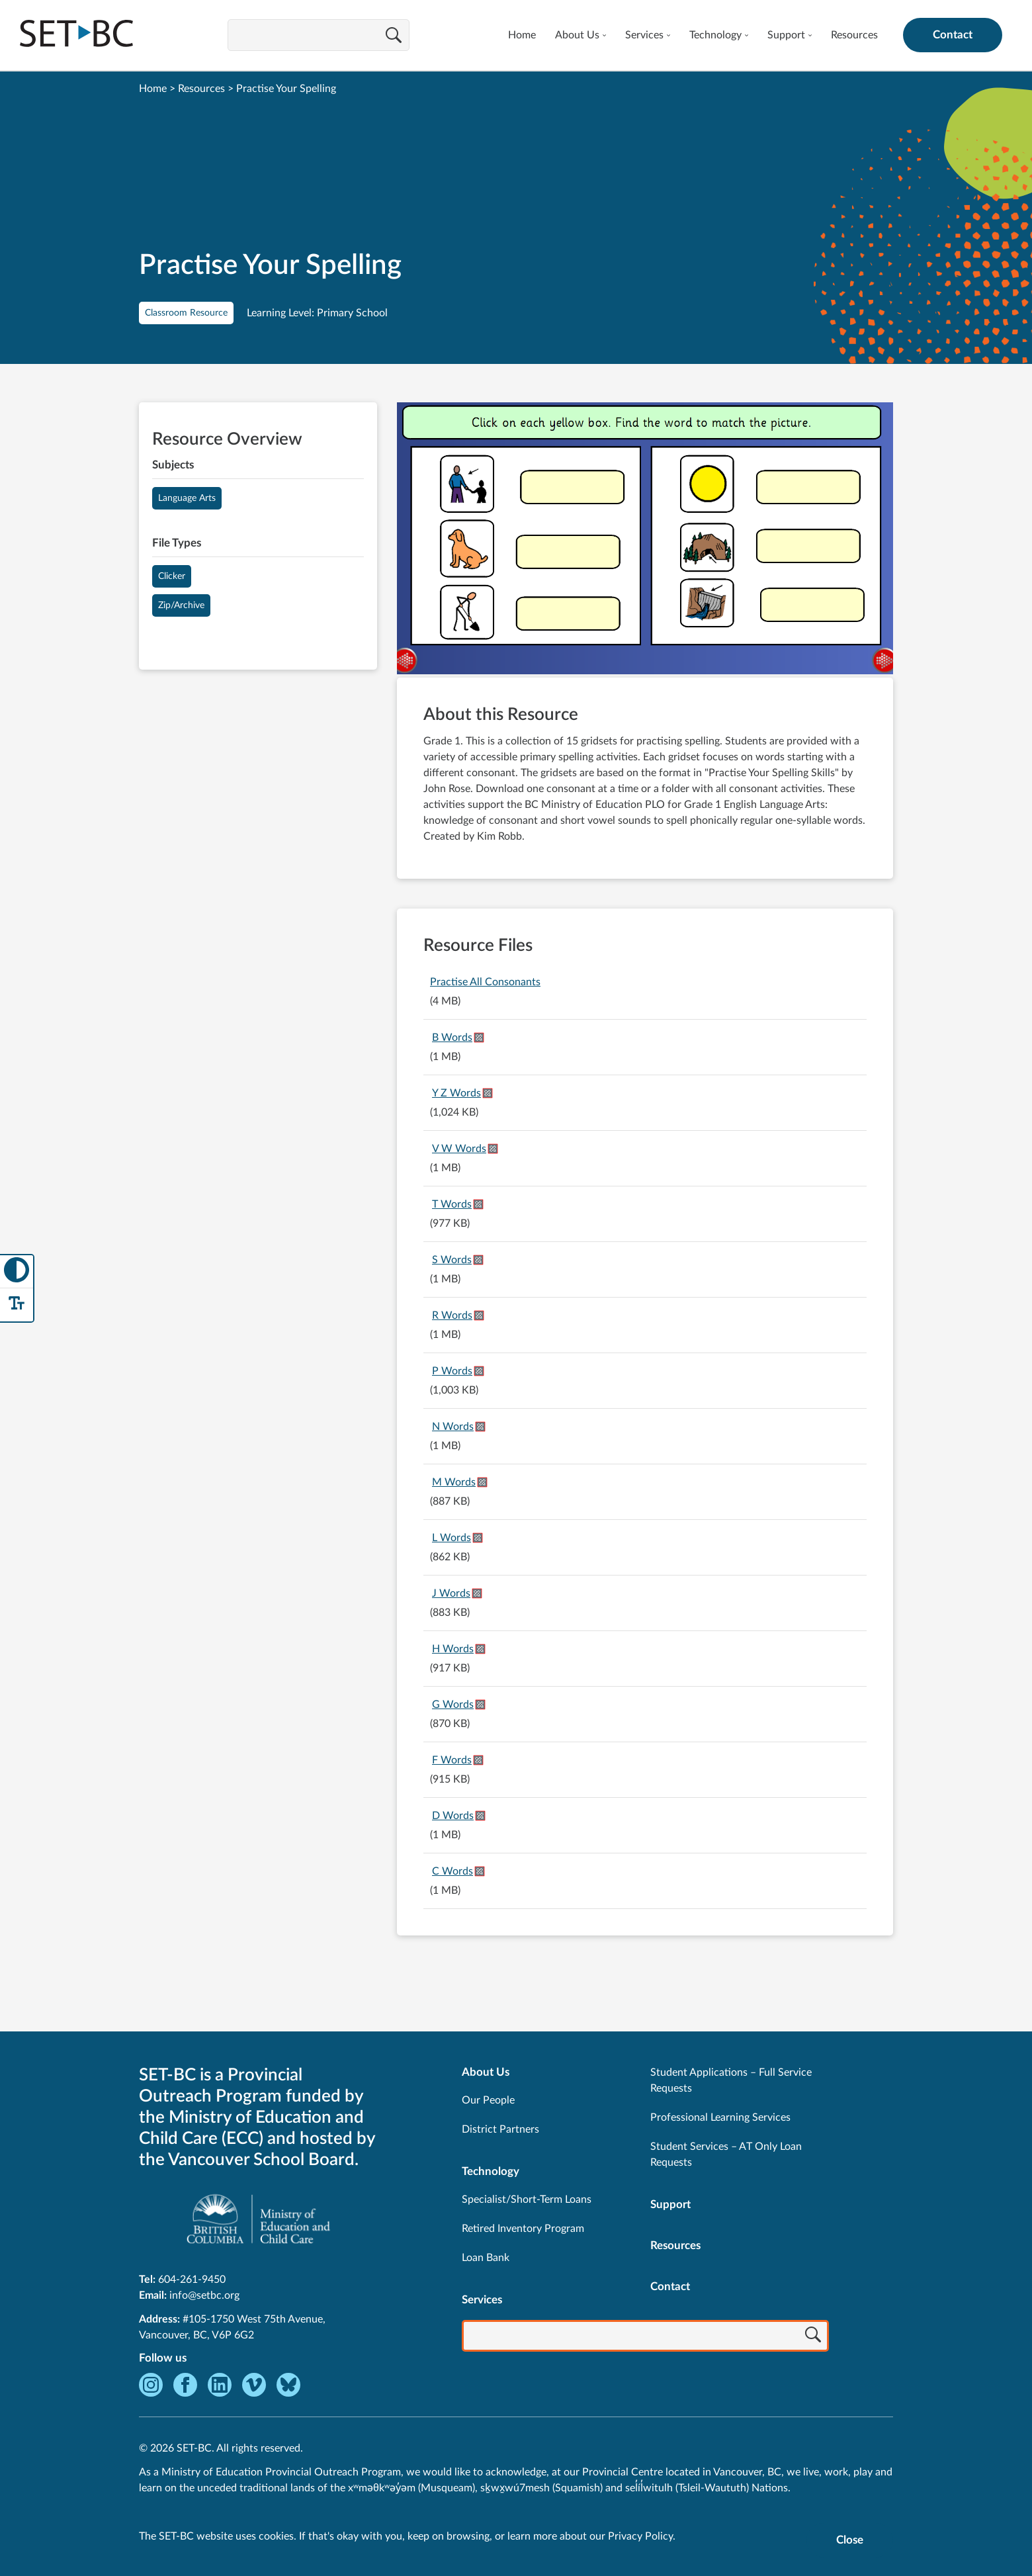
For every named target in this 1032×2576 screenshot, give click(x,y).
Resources (854, 35)
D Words (453, 1815)
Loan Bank (485, 2257)
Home (522, 35)
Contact (952, 34)
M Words (454, 1482)
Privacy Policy (640, 2536)
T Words (452, 1204)
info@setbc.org (204, 2295)
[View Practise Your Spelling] (645, 540)
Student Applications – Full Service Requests (731, 2080)
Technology (715, 35)
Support (786, 35)
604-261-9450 (192, 2279)
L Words (451, 1537)
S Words (452, 1260)
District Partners (500, 2129)
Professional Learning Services (720, 2117)
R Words (452, 1315)
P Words (452, 1371)
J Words (451, 1593)
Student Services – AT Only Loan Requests (726, 2154)
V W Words (459, 1148)
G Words (453, 1704)
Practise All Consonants (485, 982)
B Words (452, 1037)
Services (644, 35)
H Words (453, 1649)
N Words (453, 1426)
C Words (452, 1871)
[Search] (393, 36)
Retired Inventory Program (523, 2228)
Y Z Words (456, 1093)
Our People (488, 2100)
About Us (577, 35)
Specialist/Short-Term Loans (526, 2199)
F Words (452, 1760)
